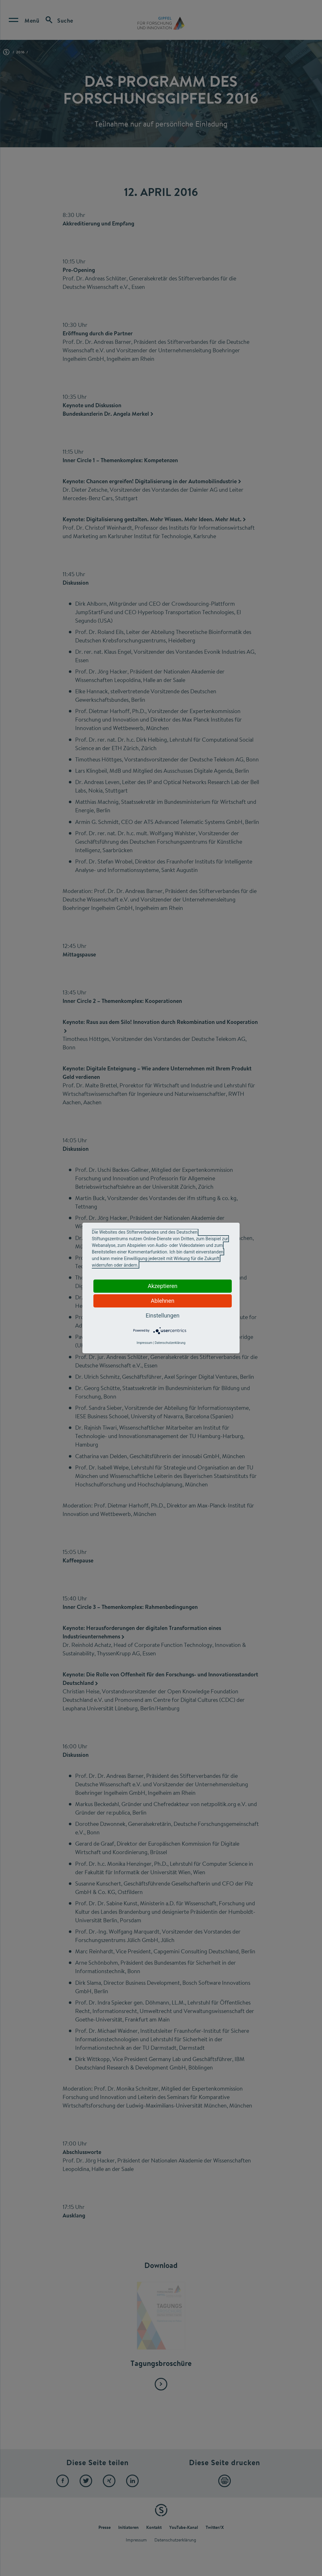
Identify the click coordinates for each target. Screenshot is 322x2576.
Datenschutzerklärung (170, 1343)
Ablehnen (162, 1300)
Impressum (144, 1343)
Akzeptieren (163, 1286)
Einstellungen (162, 1315)
